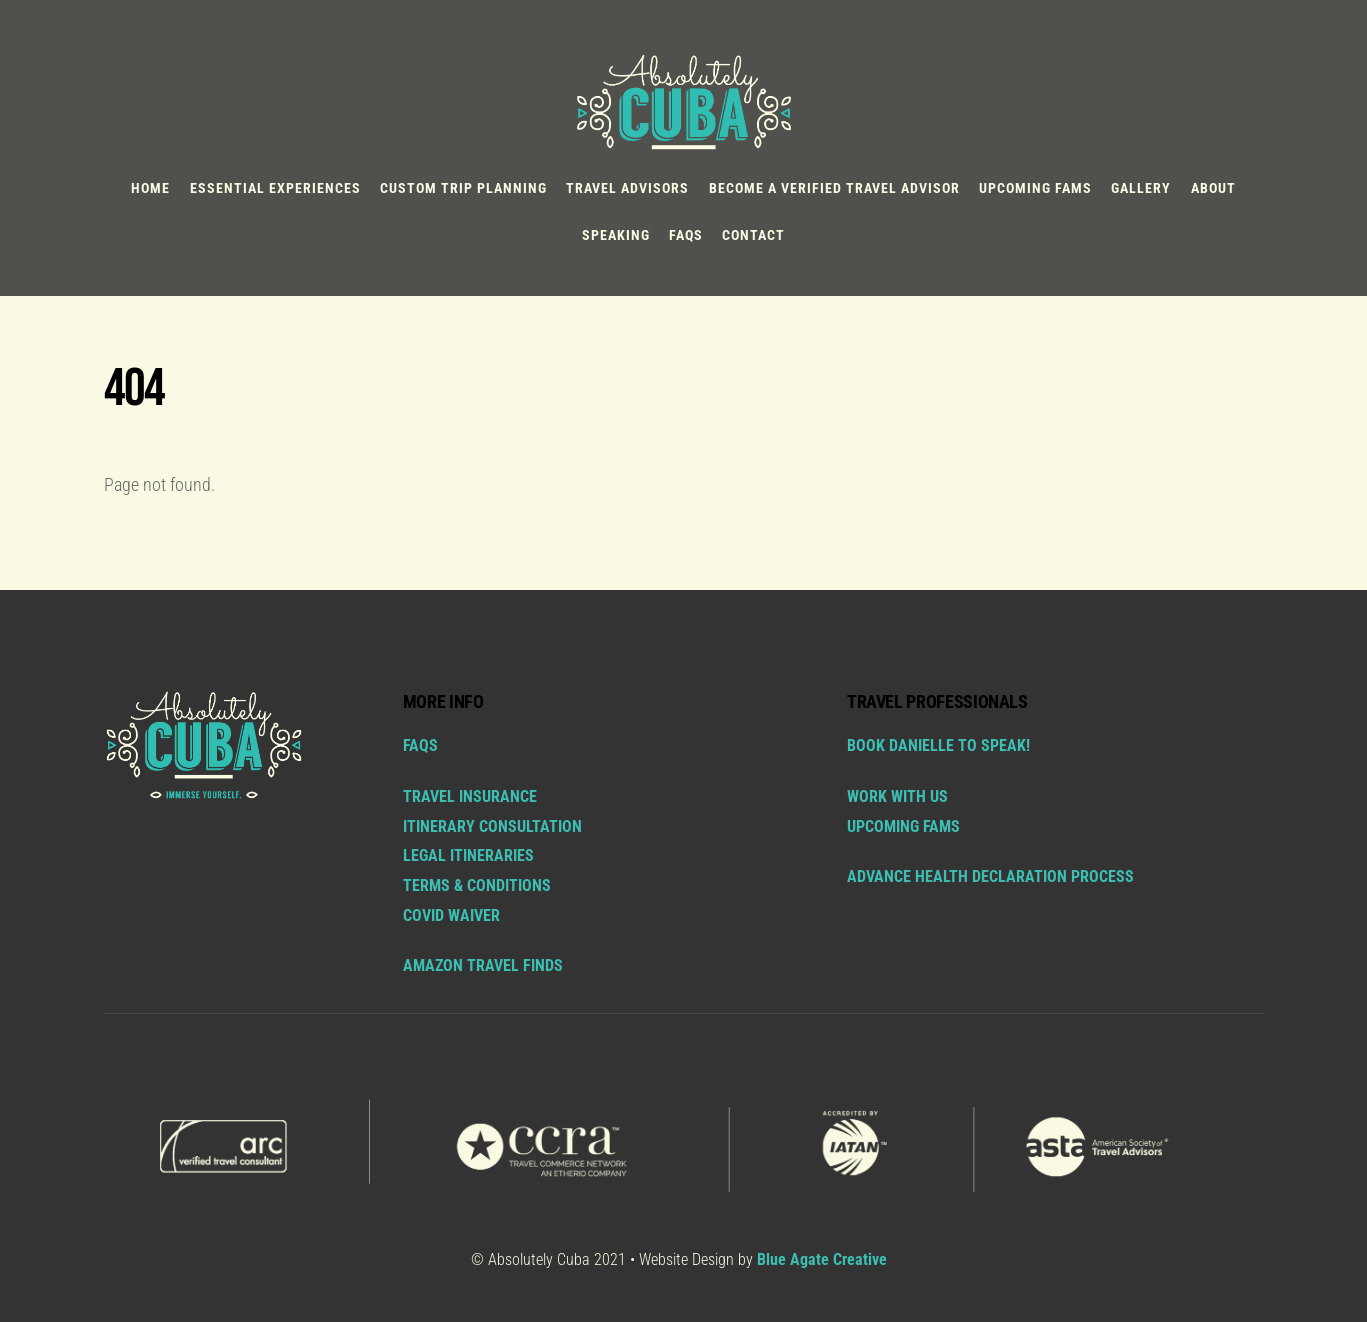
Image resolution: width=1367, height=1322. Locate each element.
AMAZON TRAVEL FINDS (483, 965)
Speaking (616, 235)
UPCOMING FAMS (903, 826)
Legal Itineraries (468, 855)
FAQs (686, 235)
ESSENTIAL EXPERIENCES (275, 188)
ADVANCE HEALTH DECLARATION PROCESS (990, 876)
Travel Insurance (470, 796)
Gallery (1141, 188)
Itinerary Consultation (492, 826)
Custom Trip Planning (463, 188)
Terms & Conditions (477, 885)
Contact (753, 235)
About (1213, 188)
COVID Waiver (451, 915)
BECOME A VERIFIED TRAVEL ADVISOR (834, 188)
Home (150, 188)
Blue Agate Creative (822, 1259)
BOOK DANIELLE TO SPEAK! (938, 745)
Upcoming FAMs (1035, 188)
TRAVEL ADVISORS (627, 188)
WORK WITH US (897, 796)
